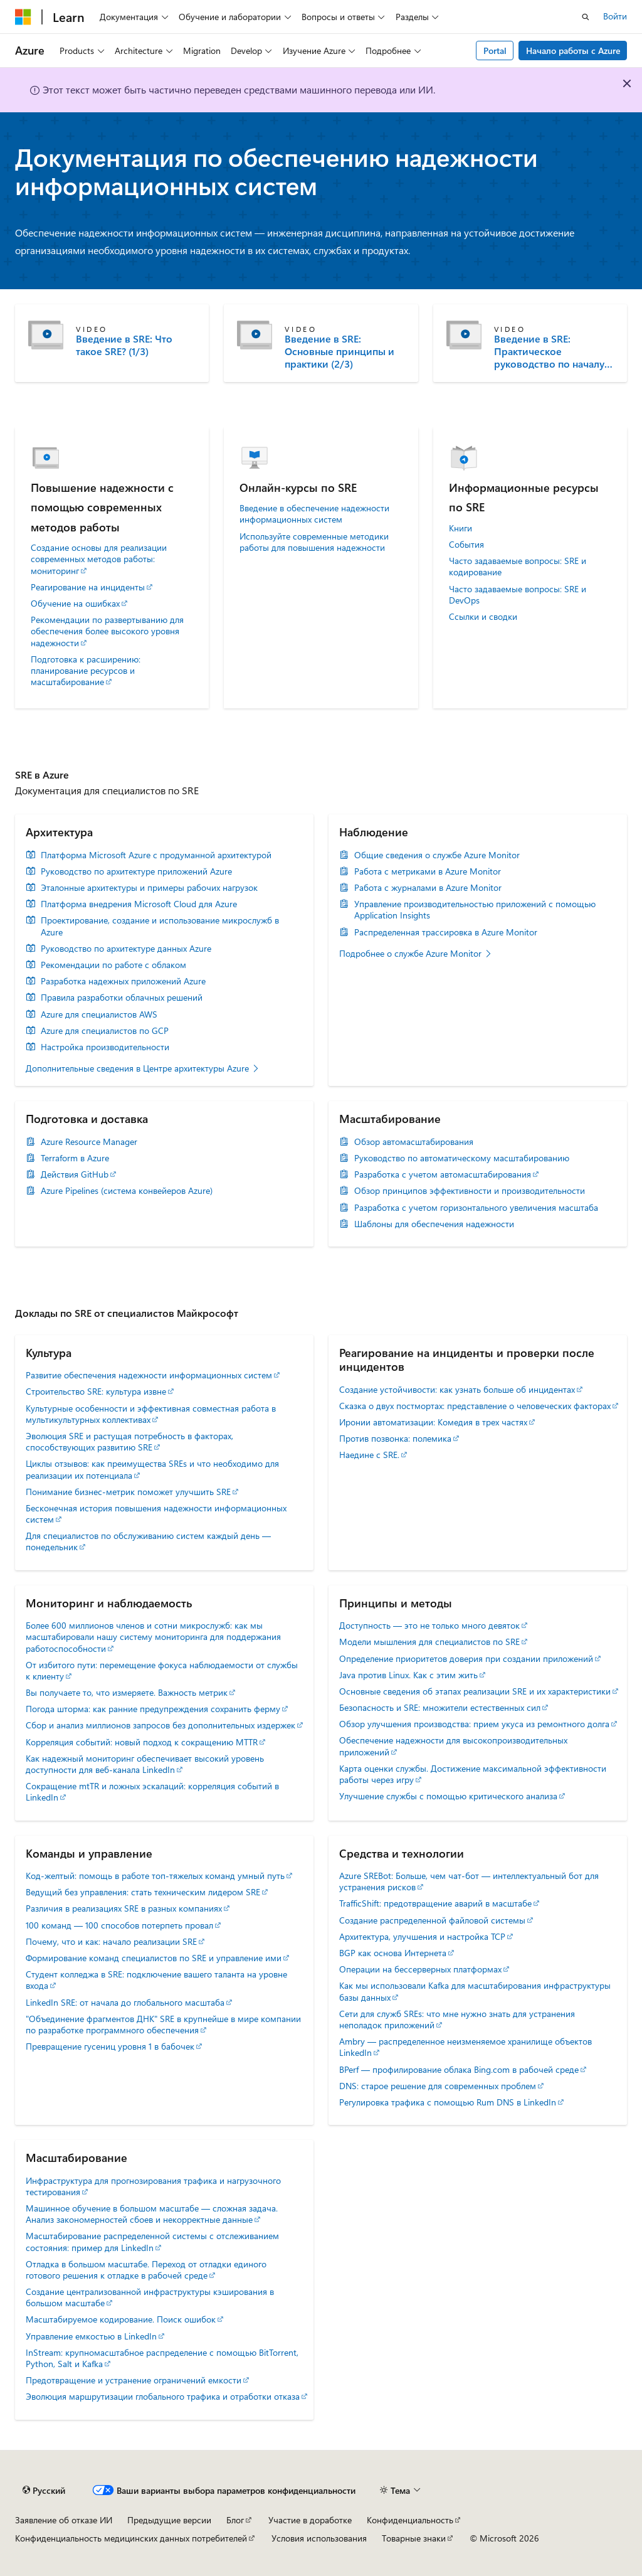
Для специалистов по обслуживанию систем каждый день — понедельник (148, 1541)
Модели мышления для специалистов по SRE (429, 1641)
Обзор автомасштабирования (413, 1141)
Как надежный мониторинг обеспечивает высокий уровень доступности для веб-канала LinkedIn (145, 1763)
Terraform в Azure (75, 1158)
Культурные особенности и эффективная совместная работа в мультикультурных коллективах (151, 1413)
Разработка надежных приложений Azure (123, 981)
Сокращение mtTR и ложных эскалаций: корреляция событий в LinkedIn (152, 1791)
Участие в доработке (310, 2520)
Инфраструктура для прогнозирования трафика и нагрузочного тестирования (153, 2186)
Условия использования (319, 2538)
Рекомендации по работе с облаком (113, 965)
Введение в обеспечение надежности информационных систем (314, 514)
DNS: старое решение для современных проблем (437, 2086)
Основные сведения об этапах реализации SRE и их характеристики (475, 1691)
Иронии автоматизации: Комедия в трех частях (433, 1422)
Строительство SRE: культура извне (96, 1391)
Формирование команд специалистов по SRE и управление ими (154, 1958)
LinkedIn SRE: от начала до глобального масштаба (125, 2002)
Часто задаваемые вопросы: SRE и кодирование (517, 566)
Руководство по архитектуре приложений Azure (136, 871)
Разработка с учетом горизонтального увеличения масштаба (476, 1207)
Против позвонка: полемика (395, 1438)
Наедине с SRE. (369, 1455)
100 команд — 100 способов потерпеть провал (119, 1925)
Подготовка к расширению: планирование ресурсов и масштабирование (85, 671)
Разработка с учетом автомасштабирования (442, 1174)
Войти (615, 16)
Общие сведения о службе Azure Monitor (437, 855)
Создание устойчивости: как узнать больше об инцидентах (457, 1389)
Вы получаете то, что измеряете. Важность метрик (127, 1692)
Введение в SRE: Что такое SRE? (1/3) (124, 345)
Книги (460, 528)
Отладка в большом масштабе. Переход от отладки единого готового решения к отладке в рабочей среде (146, 2269)
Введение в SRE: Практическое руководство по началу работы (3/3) (549, 351)
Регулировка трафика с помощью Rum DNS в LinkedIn (447, 2102)
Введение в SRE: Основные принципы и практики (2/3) (339, 351)
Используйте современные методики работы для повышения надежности (314, 542)
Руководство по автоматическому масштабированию (461, 1158)
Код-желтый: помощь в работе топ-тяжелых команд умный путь (155, 1875)
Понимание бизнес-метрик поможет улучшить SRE (128, 1492)
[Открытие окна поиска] (585, 17)
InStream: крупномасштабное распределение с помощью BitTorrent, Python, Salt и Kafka (162, 2358)
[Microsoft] (23, 17)
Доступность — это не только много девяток (429, 1625)
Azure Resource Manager (89, 1141)
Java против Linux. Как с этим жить (408, 1675)
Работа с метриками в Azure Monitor (427, 871)
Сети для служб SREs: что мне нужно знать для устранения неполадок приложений (457, 2019)
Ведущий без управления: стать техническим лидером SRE (143, 1892)
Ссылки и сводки (483, 616)
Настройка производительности (105, 1047)
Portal (495, 50)
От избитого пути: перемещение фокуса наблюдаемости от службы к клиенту (162, 1670)
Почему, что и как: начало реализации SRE (111, 1941)
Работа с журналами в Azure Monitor (428, 887)
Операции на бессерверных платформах (420, 1969)
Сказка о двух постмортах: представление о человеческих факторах (475, 1406)
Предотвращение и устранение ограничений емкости (133, 2380)
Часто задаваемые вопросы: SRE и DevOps (517, 594)
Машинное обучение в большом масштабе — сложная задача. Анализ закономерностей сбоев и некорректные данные (152, 2213)
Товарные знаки (414, 2538)
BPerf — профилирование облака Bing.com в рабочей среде (459, 2069)
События (466, 544)
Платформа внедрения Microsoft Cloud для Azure (139, 904)
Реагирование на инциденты (88, 587)
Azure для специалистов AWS (99, 1014)
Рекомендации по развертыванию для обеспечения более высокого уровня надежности (107, 631)
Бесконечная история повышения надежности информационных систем (156, 1513)
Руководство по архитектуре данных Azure (126, 948)
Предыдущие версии (169, 2520)
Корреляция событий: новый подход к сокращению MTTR (142, 1742)
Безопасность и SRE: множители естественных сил (439, 1707)
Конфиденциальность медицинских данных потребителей (131, 2538)
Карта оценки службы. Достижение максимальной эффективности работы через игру (472, 1774)
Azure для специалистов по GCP (105, 1030)
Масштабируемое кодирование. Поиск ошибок (121, 2319)
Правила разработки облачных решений (122, 997)
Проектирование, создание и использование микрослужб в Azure (160, 926)
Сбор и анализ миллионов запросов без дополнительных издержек (160, 1725)
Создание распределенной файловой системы (432, 1920)
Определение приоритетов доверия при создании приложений (466, 1658)
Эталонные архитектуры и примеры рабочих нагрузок (149, 887)
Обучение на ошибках (75, 603)
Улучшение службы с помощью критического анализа (448, 1796)
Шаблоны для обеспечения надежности (434, 1224)
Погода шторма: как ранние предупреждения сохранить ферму (153, 1709)
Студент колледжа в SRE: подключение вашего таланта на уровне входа (156, 1979)
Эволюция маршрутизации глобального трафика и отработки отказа (163, 2396)
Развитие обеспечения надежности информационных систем (149, 1375)
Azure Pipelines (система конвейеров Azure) (127, 1190)
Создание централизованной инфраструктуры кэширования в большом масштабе (150, 2297)
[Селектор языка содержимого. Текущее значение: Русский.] (44, 2491)
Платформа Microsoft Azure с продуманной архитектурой (156, 855)
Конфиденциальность (410, 2520)
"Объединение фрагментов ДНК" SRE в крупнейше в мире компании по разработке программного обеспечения (163, 2024)
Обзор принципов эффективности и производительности (469, 1190)
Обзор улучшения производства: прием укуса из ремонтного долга (474, 1724)
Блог (235, 2520)
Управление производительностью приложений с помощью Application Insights (475, 909)
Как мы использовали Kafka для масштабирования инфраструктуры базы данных (475, 1991)
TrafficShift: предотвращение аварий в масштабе (435, 1903)
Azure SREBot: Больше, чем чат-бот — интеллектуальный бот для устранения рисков (469, 1881)
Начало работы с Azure (573, 50)
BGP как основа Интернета (392, 1953)
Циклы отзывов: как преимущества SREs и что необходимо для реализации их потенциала (152, 1469)
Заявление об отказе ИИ (63, 2520)
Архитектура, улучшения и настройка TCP (422, 1936)
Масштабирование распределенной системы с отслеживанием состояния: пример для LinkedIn (152, 2241)
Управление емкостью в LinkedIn (91, 2336)
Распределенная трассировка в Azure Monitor (445, 932)
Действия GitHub (74, 1174)
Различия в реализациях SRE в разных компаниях (124, 1908)
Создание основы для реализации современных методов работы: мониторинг (99, 559)
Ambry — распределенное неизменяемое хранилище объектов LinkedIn (465, 2046)
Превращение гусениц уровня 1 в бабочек (110, 2046)
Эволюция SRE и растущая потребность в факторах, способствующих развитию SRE (129, 1441)
